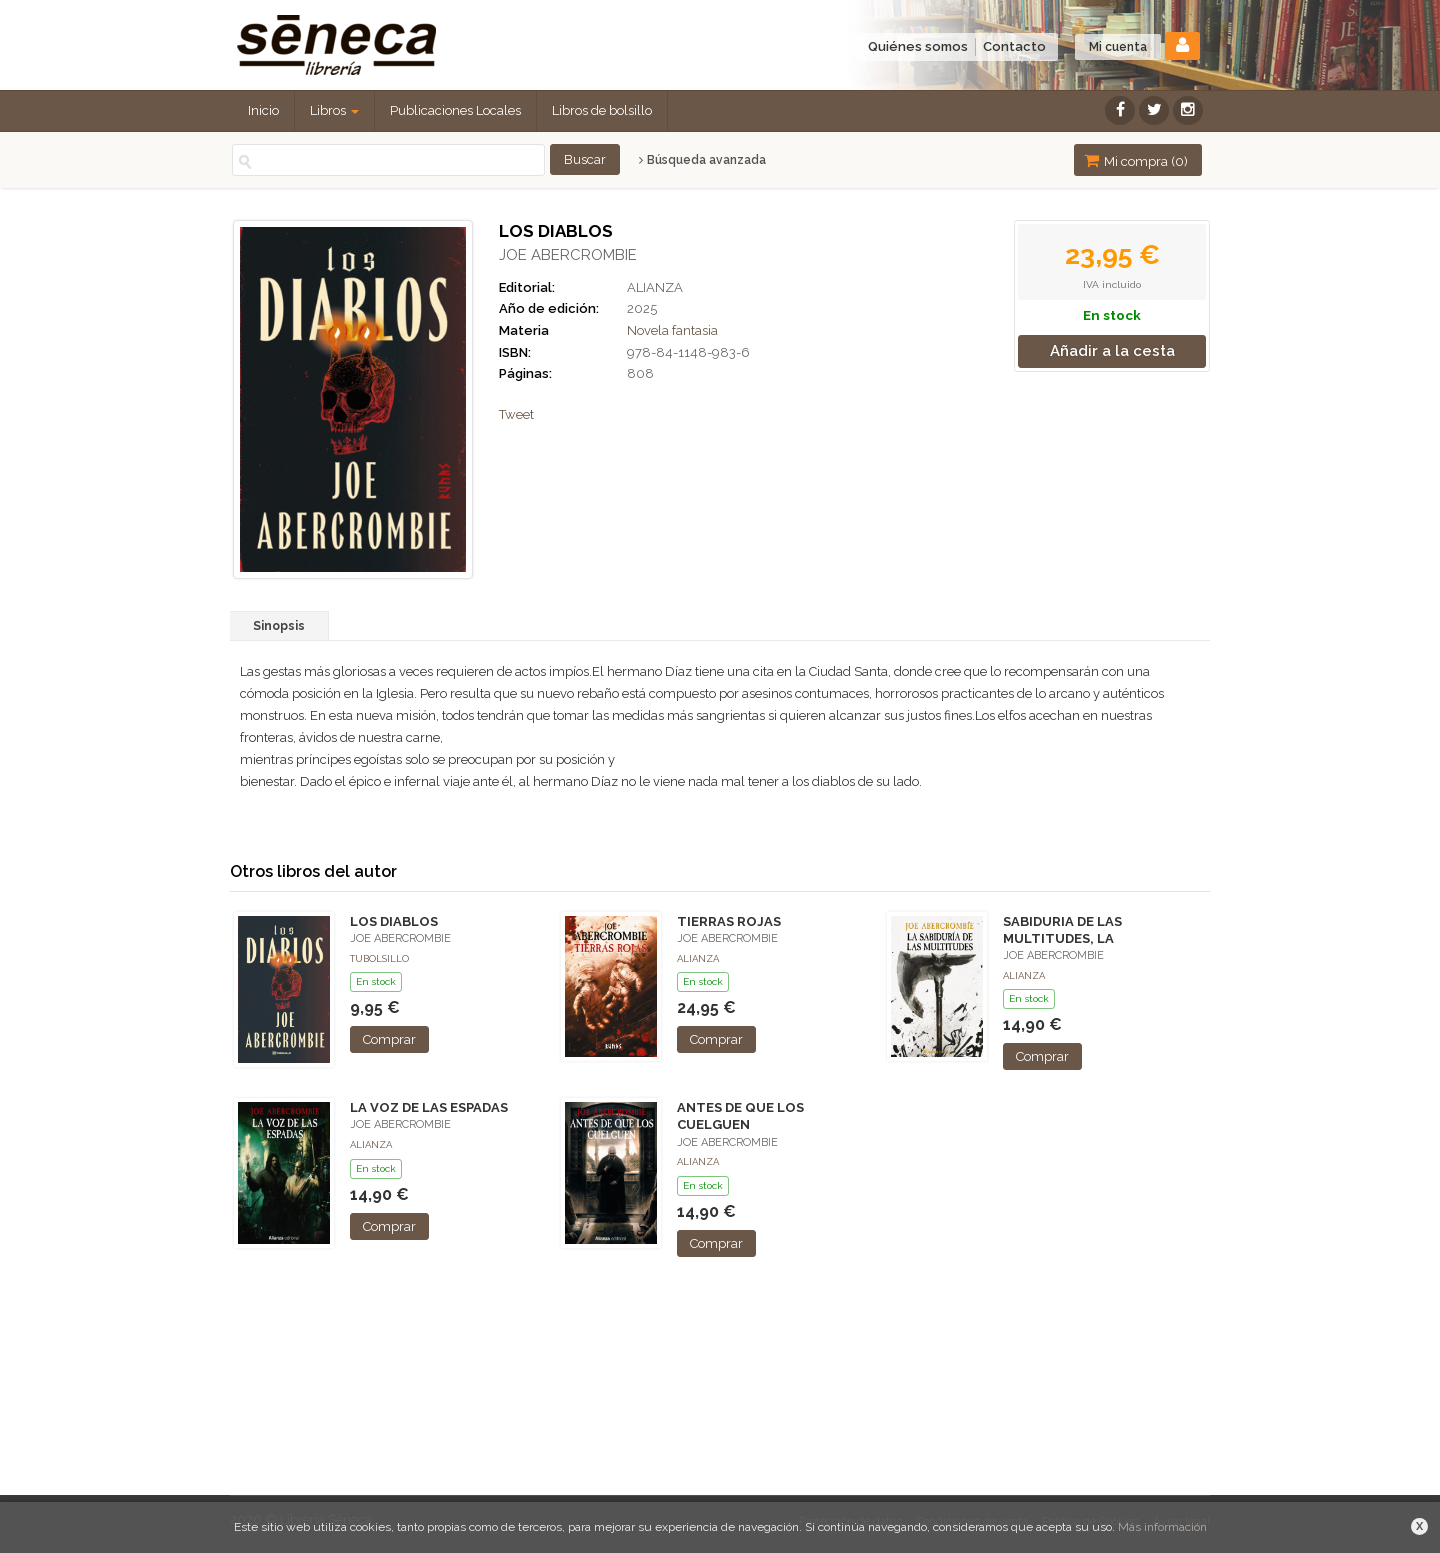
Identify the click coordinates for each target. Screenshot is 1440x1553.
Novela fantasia (672, 330)
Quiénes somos (918, 46)
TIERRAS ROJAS (729, 921)
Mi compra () (1136, 160)
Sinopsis (279, 626)
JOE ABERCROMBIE (568, 255)
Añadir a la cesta (1112, 351)
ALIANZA (655, 287)
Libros (334, 110)
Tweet (516, 414)
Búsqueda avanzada (702, 160)
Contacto (1014, 46)
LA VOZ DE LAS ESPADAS (429, 1107)
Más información (1162, 1527)
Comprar (389, 1039)
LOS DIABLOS (394, 921)
